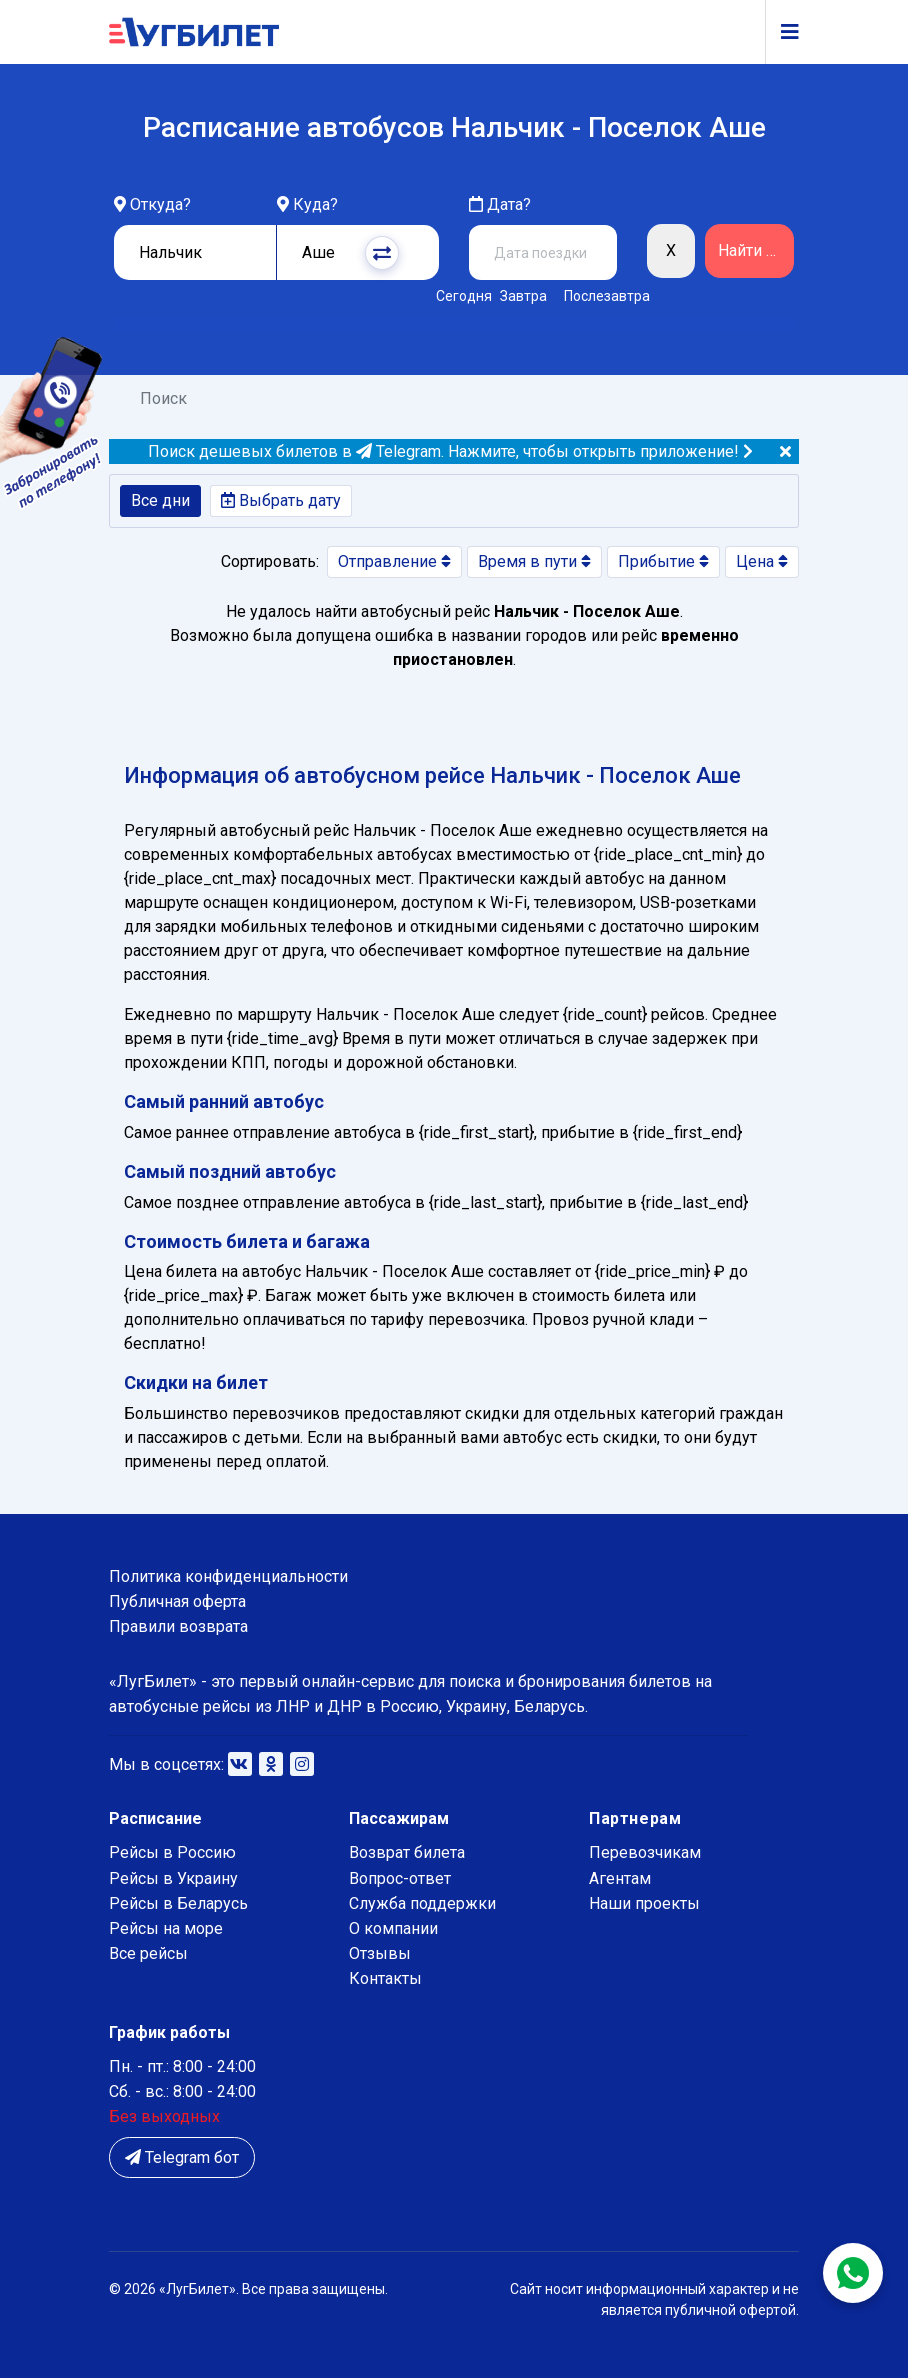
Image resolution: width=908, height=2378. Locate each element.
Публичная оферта (177, 1601)
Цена (762, 561)
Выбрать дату (281, 500)
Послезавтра (607, 296)
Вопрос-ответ (400, 1878)
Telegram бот (182, 2157)
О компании (393, 1928)
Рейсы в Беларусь (178, 1903)
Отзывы (380, 1953)
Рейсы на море (166, 1928)
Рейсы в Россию (172, 1852)
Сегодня (460, 296)
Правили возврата (178, 1626)
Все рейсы (148, 1953)
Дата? (500, 204)
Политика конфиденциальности (228, 1576)
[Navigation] (782, 32)
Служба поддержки (422, 1903)
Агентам (620, 1878)
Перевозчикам (645, 1852)
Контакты (385, 1978)
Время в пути (534, 561)
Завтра (523, 296)
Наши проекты (644, 1903)
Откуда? (160, 204)
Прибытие (663, 561)
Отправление (394, 561)
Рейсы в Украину (173, 1878)
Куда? (315, 204)
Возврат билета (407, 1852)
